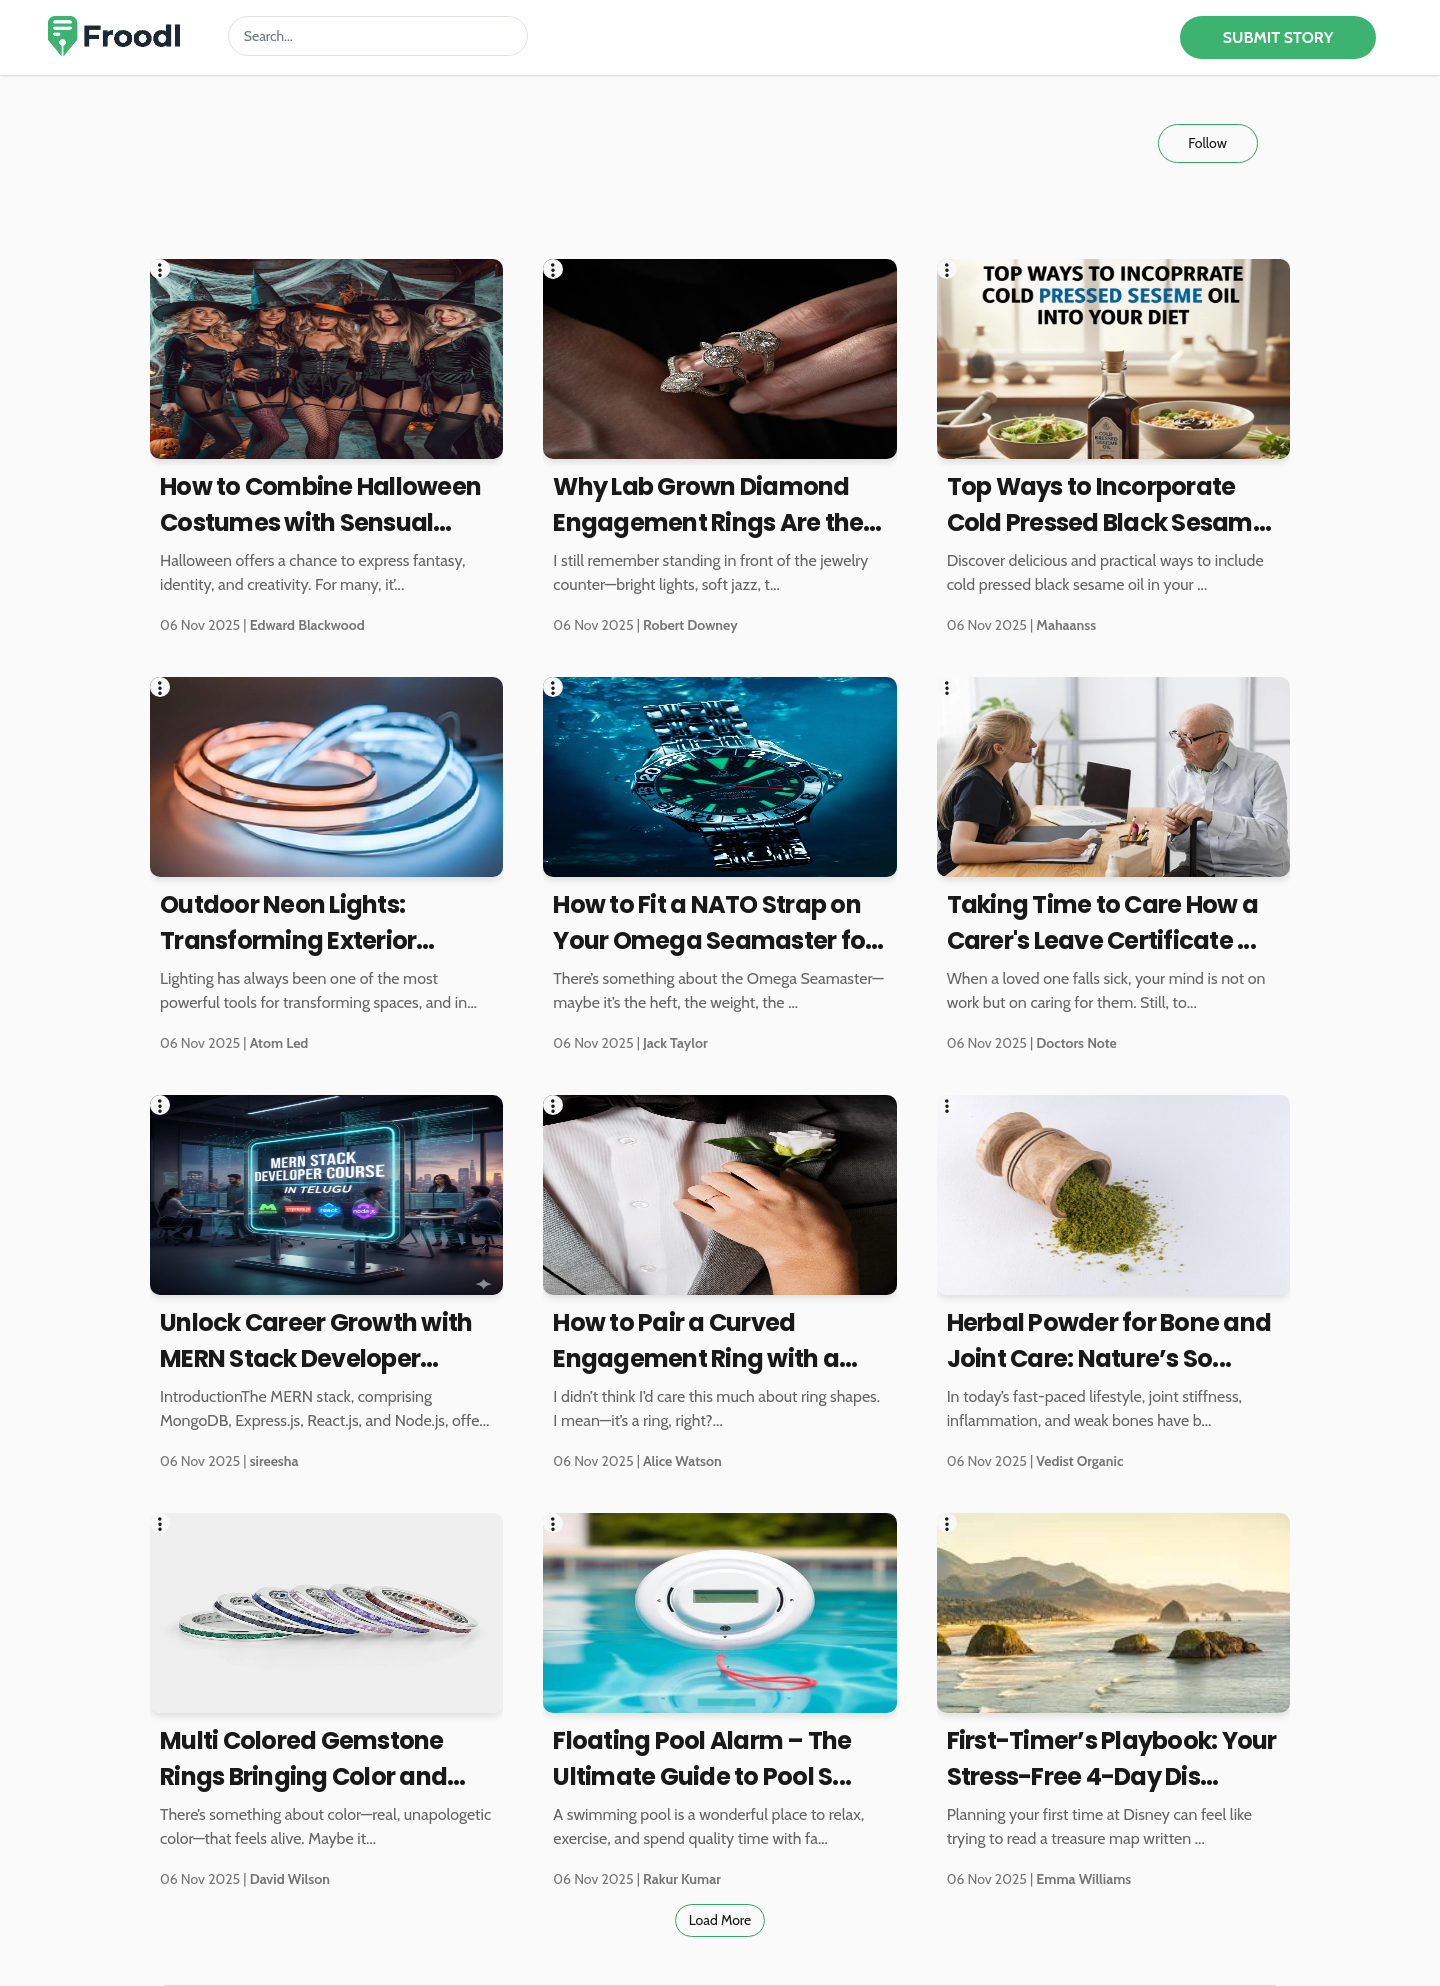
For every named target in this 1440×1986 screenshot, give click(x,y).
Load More (720, 1920)
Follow (1207, 143)
